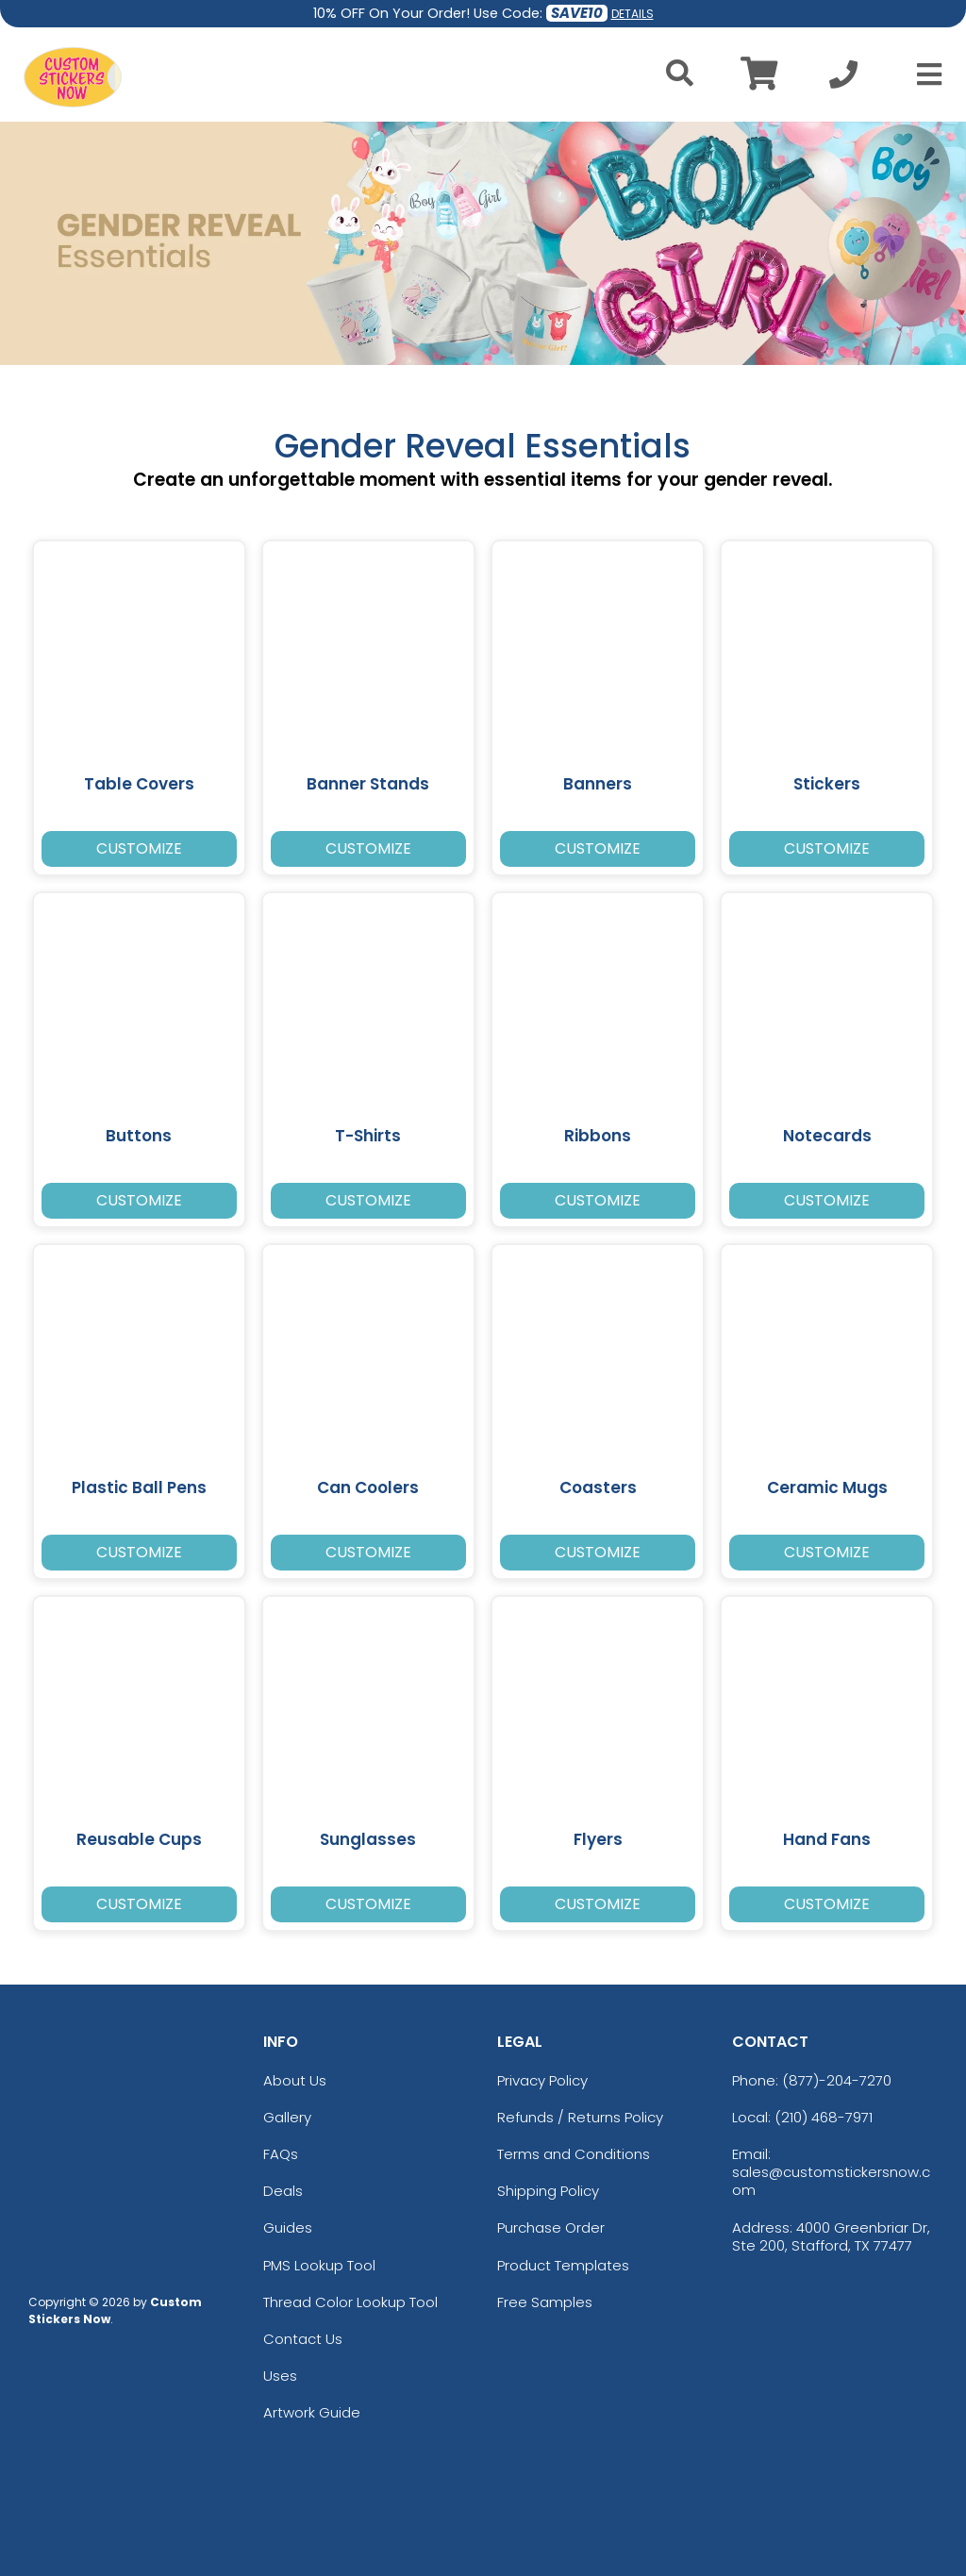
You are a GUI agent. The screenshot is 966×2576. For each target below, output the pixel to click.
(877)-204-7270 (836, 2080)
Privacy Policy (542, 2080)
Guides (287, 2227)
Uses (280, 2375)
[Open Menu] (923, 74)
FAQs (280, 2154)
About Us (294, 2080)
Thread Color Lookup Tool (350, 2302)
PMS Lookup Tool (319, 2265)
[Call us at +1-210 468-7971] (843, 80)
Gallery (287, 2117)
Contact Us (302, 2339)
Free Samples (544, 2302)
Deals (283, 2191)
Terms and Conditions (573, 2154)
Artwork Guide (311, 2412)
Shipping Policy (548, 2191)
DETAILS (632, 14)
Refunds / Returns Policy (580, 2117)
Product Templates (563, 2265)
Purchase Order (551, 2227)
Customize (139, 848)
